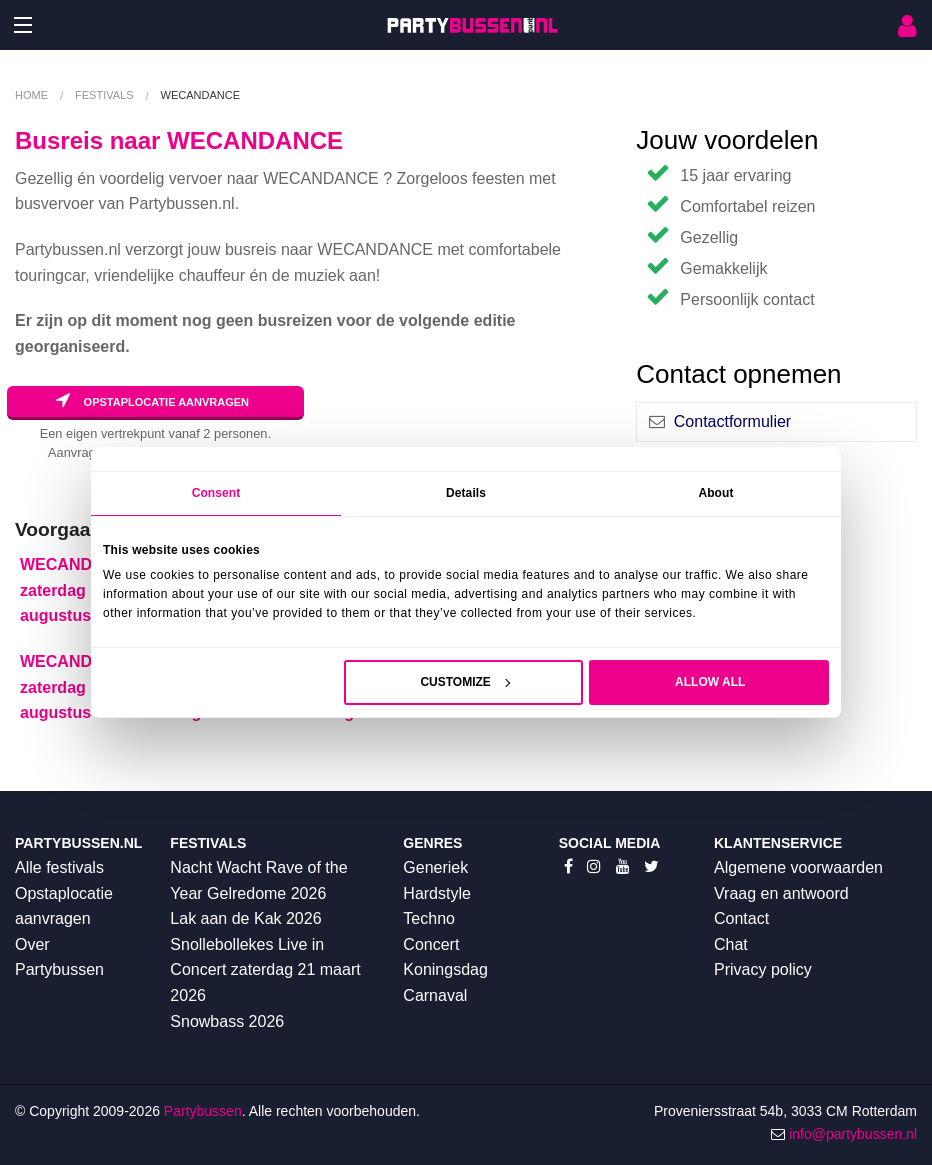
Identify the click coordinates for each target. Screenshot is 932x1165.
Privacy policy (763, 969)
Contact (741, 918)
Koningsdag (445, 969)
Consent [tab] (216, 493)
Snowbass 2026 (227, 1021)
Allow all (710, 682)
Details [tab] (466, 493)
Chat (731, 944)
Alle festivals (59, 867)
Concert (431, 944)
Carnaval (435, 995)
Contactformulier (732, 421)
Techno (429, 918)
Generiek (435, 867)
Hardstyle (437, 893)
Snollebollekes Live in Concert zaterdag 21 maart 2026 (265, 970)
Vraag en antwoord (781, 893)
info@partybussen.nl (853, 1134)
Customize (465, 682)
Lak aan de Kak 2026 (245, 918)
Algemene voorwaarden (798, 867)
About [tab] (715, 493)
